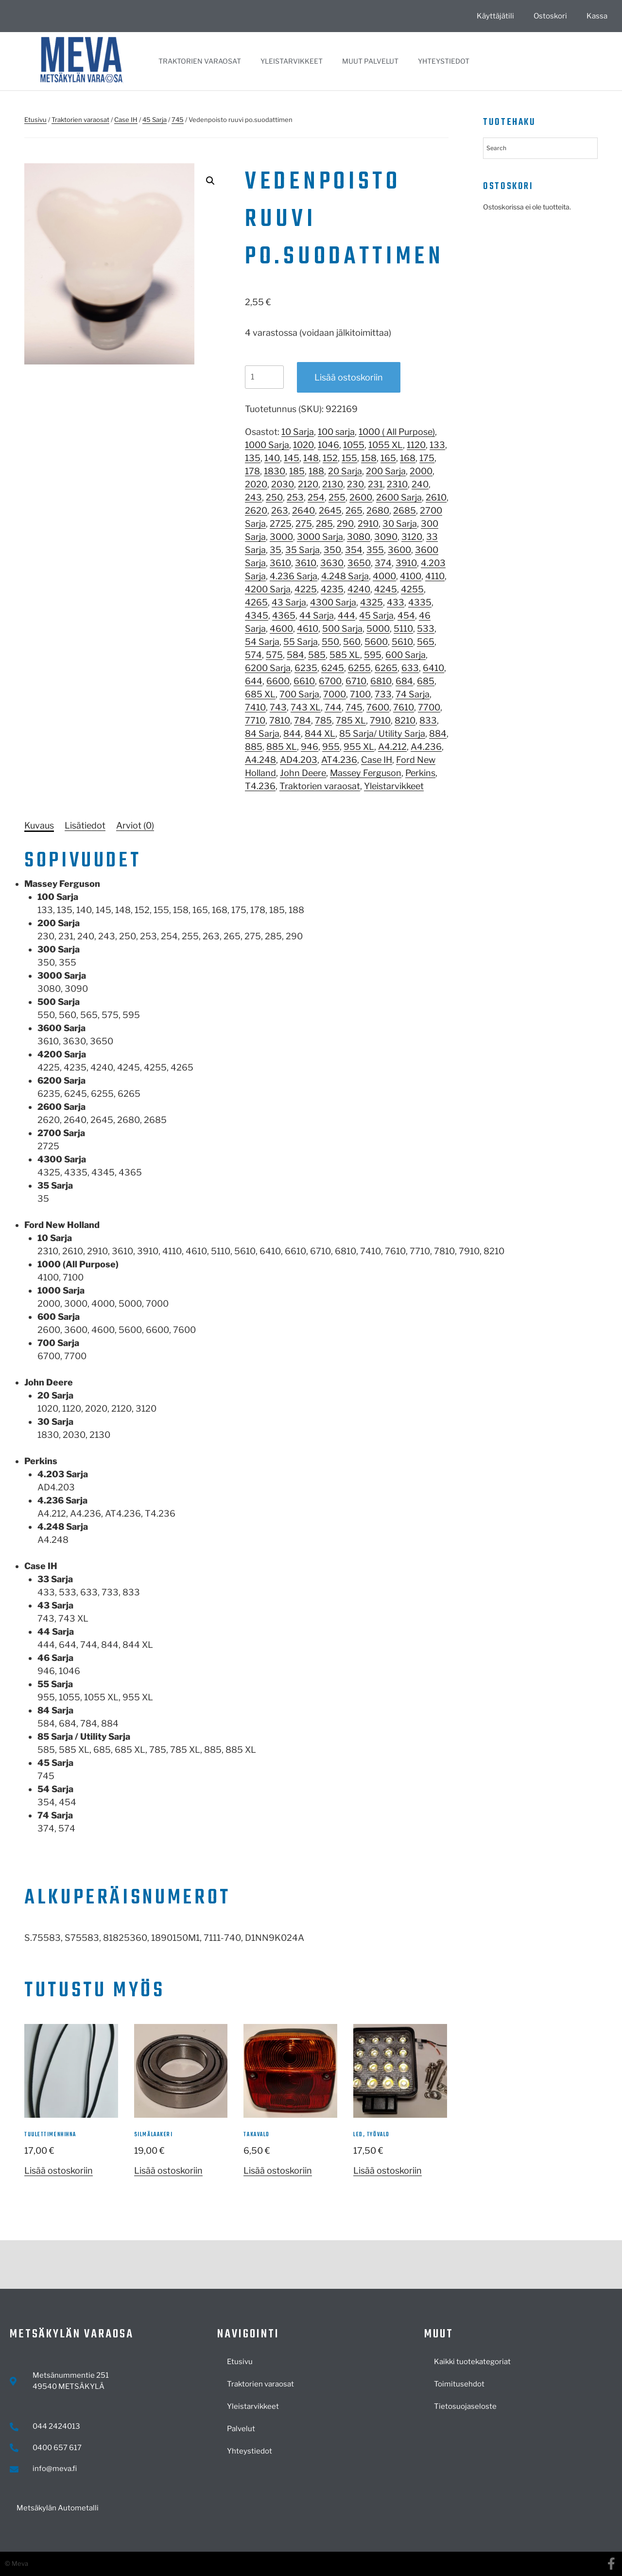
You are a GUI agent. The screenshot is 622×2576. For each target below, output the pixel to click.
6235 (305, 668)
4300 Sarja (333, 602)
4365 (283, 615)
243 (253, 497)
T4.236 (260, 786)
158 (369, 458)
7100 (360, 694)
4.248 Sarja (345, 576)
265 (354, 510)
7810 (279, 720)
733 (383, 694)
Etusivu (35, 119)
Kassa (597, 16)
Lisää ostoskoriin (348, 377)
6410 (433, 668)
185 (297, 471)
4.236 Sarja (293, 576)
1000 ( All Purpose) (397, 432)
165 (388, 458)
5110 (403, 628)
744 (333, 707)
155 (349, 458)
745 (178, 119)
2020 (256, 484)
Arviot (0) (135, 825)
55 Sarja (300, 642)
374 (383, 563)
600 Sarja (405, 655)
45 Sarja (154, 119)
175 (426, 458)
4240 (358, 589)
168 (407, 458)
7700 (429, 707)
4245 (385, 589)
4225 (305, 589)
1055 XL (385, 445)
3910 (406, 563)
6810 (381, 681)
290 (345, 524)
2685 (404, 510)
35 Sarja (302, 550)
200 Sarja (386, 471)
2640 (303, 510)
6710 (356, 681)
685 (425, 681)
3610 (280, 563)
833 (428, 720)
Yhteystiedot (443, 61)
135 (252, 458)
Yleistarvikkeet (291, 61)
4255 (412, 589)
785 (323, 720)
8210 (405, 720)
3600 (399, 550)
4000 (384, 576)
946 (309, 747)
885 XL (281, 747)
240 (420, 484)
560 (352, 642)
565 (425, 642)
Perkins (420, 773)
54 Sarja (262, 642)
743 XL (306, 707)
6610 (304, 681)
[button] (210, 181)
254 (316, 497)
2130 (332, 484)
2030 (282, 484)
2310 (397, 484)
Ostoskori (550, 16)
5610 (402, 642)
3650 (359, 563)
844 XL (320, 733)
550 (330, 642)
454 (406, 615)
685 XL (260, 694)
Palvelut (241, 2428)
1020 (303, 445)
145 (291, 458)
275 (303, 524)
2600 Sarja (399, 497)
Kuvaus (39, 825)
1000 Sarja (267, 445)
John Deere (303, 773)
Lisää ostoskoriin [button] (58, 2170)
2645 (330, 510)
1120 (416, 445)
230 (355, 484)
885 (253, 747)
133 (437, 445)
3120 (411, 537)
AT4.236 (339, 760)
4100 (410, 576)
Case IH (126, 119)
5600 (376, 642)
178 (252, 471)
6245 (332, 668)
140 (272, 458)
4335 (420, 602)
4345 (256, 615)
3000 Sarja (320, 537)
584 (295, 655)
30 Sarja (399, 524)
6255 (359, 668)
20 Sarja (345, 471)
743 (278, 707)
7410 (255, 707)
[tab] (39, 825)
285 (324, 524)
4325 (371, 602)
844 (292, 733)
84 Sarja (262, 733)
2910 (368, 524)
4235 (332, 589)
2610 (436, 497)
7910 (380, 720)
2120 (308, 484)
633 (410, 668)
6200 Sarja (268, 668)
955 (331, 747)
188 (316, 471)
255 (337, 497)
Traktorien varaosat (199, 61)
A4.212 (392, 747)
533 (425, 628)
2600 (360, 497)
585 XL (344, 655)
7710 (255, 720)
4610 (307, 628)
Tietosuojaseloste (465, 2406)
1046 (328, 445)
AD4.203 (298, 760)
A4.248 (260, 760)
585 (317, 655)
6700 (330, 681)
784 (302, 720)
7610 (403, 707)
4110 (435, 576)
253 (295, 497)
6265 (386, 668)
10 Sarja (297, 432)
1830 (274, 471)
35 (275, 550)
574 (253, 655)
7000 (334, 694)
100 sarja (336, 432)
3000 (281, 537)
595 (372, 655)
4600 (281, 628)
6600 (278, 681)
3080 (358, 537)
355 (375, 550)
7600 (377, 707)
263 (279, 510)
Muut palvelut (370, 61)
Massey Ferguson (365, 773)
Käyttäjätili (495, 16)
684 (404, 681)
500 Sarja (342, 628)
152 (330, 458)
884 (438, 733)
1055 (353, 445)
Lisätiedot (85, 825)
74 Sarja (413, 694)
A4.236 (426, 747)
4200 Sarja (268, 589)
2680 (377, 510)
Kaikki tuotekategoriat (472, 2361)
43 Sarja (289, 602)
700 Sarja (299, 694)
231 (375, 484)
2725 (281, 524)
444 (346, 615)
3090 (385, 537)
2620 (256, 510)
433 (395, 602)
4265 (256, 602)
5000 (378, 628)
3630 (332, 563)
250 (274, 497)
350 (332, 550)
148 (311, 458)
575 (274, 655)
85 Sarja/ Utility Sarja (382, 733)
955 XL (359, 747)
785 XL (351, 720)
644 (253, 681)
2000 (421, 471)
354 (354, 550)
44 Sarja (316, 615)
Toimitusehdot (459, 2384)
